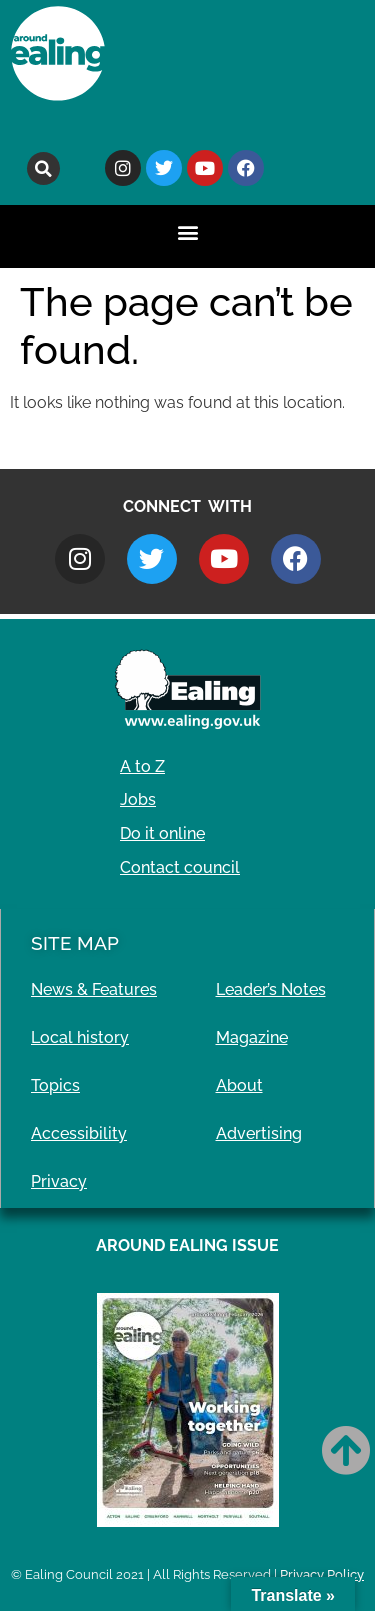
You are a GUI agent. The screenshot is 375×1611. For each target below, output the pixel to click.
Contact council (180, 867)
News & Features (94, 989)
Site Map (75, 943)
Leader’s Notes (271, 989)
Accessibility (79, 1133)
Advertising (259, 1133)
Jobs (138, 799)
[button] (43, 168)
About (239, 1085)
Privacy (59, 1181)
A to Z (142, 766)
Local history (80, 1037)
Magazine (252, 1037)
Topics (55, 1085)
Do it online (162, 833)
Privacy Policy (322, 1574)
